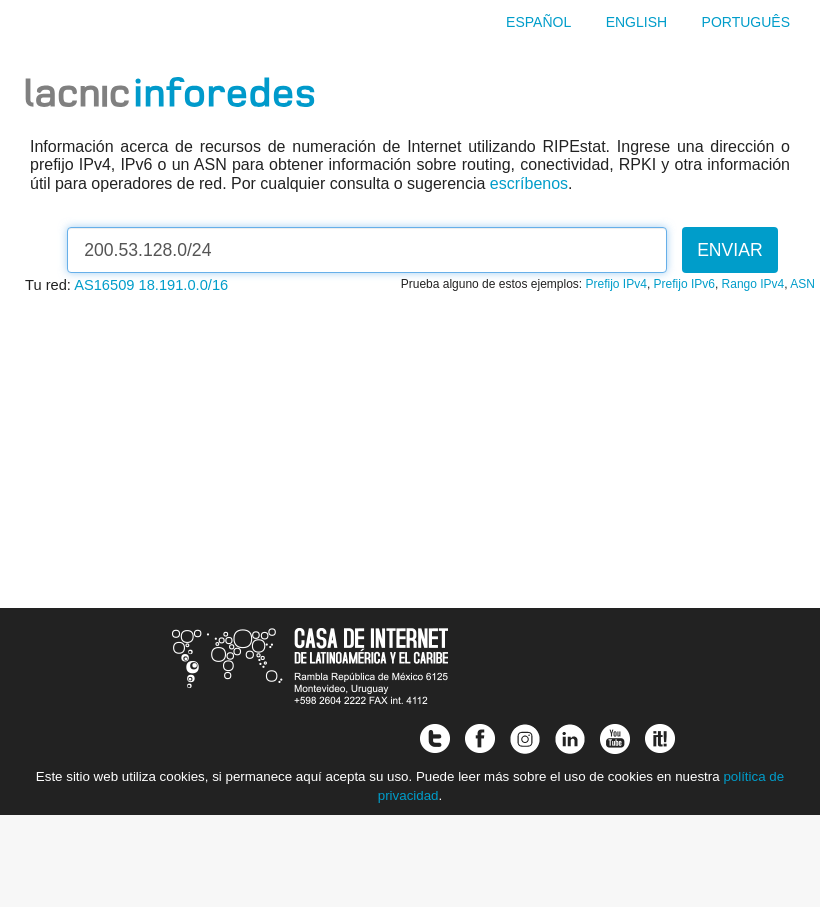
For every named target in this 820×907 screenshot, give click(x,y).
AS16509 (104, 285)
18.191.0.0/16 (184, 285)
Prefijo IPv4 (616, 284)
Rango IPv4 (753, 284)
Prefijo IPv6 (684, 284)
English (636, 22)
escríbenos (529, 183)
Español (538, 22)
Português (746, 22)
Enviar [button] (730, 250)
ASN (802, 284)
